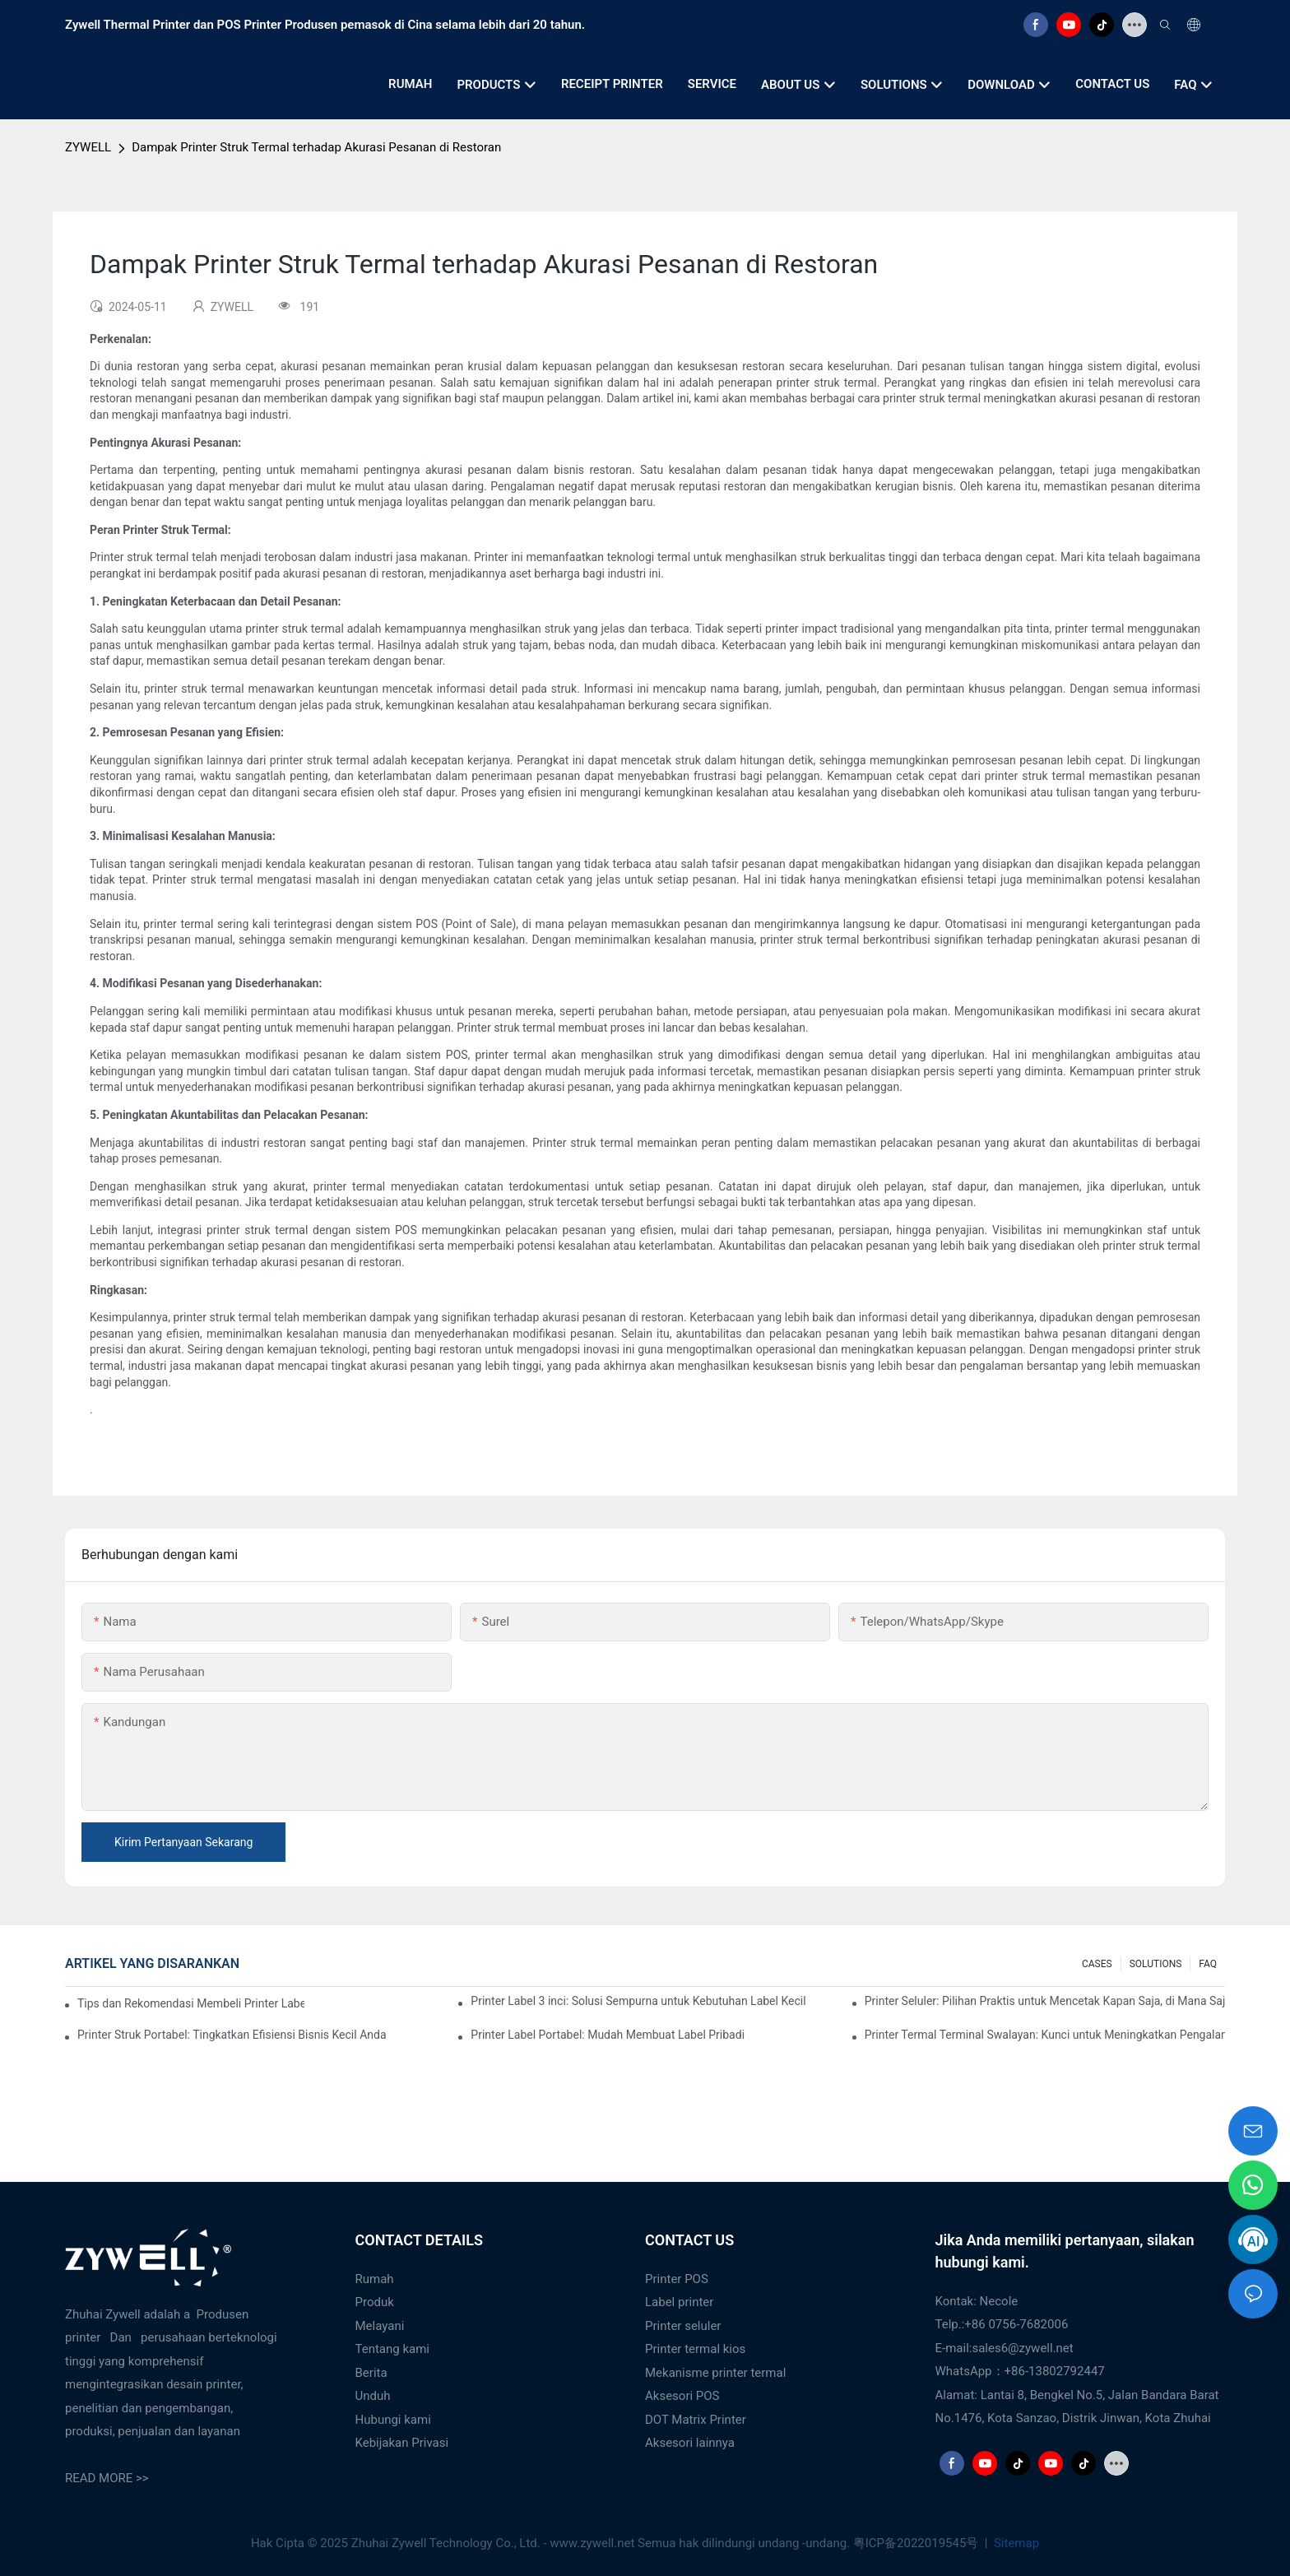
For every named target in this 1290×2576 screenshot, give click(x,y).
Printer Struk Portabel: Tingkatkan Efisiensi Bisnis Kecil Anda (232, 2034)
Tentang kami (392, 2349)
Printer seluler (683, 2325)
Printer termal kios (695, 2349)
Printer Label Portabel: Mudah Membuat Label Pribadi (608, 2034)
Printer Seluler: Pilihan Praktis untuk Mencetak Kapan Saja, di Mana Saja (1045, 2000)
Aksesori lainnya (690, 2442)
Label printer (679, 2302)
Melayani (380, 2325)
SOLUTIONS (1156, 1964)
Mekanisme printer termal (715, 2372)
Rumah (374, 2279)
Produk (374, 2302)
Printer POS (676, 2279)
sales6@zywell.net (1022, 2348)
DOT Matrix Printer (695, 2419)
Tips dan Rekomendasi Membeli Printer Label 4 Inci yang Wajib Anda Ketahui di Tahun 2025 (190, 2003)
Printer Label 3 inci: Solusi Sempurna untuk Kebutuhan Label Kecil (638, 2000)
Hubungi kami (393, 2419)
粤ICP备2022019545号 (917, 2543)
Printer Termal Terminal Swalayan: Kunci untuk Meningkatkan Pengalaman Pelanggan (1045, 2034)
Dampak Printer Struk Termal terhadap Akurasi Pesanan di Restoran (316, 147)
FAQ (1208, 1964)
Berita (371, 2372)
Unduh (373, 2395)
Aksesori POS (682, 2395)
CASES (1097, 1964)
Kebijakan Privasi (402, 2442)
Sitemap (1015, 2543)
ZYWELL (88, 147)
